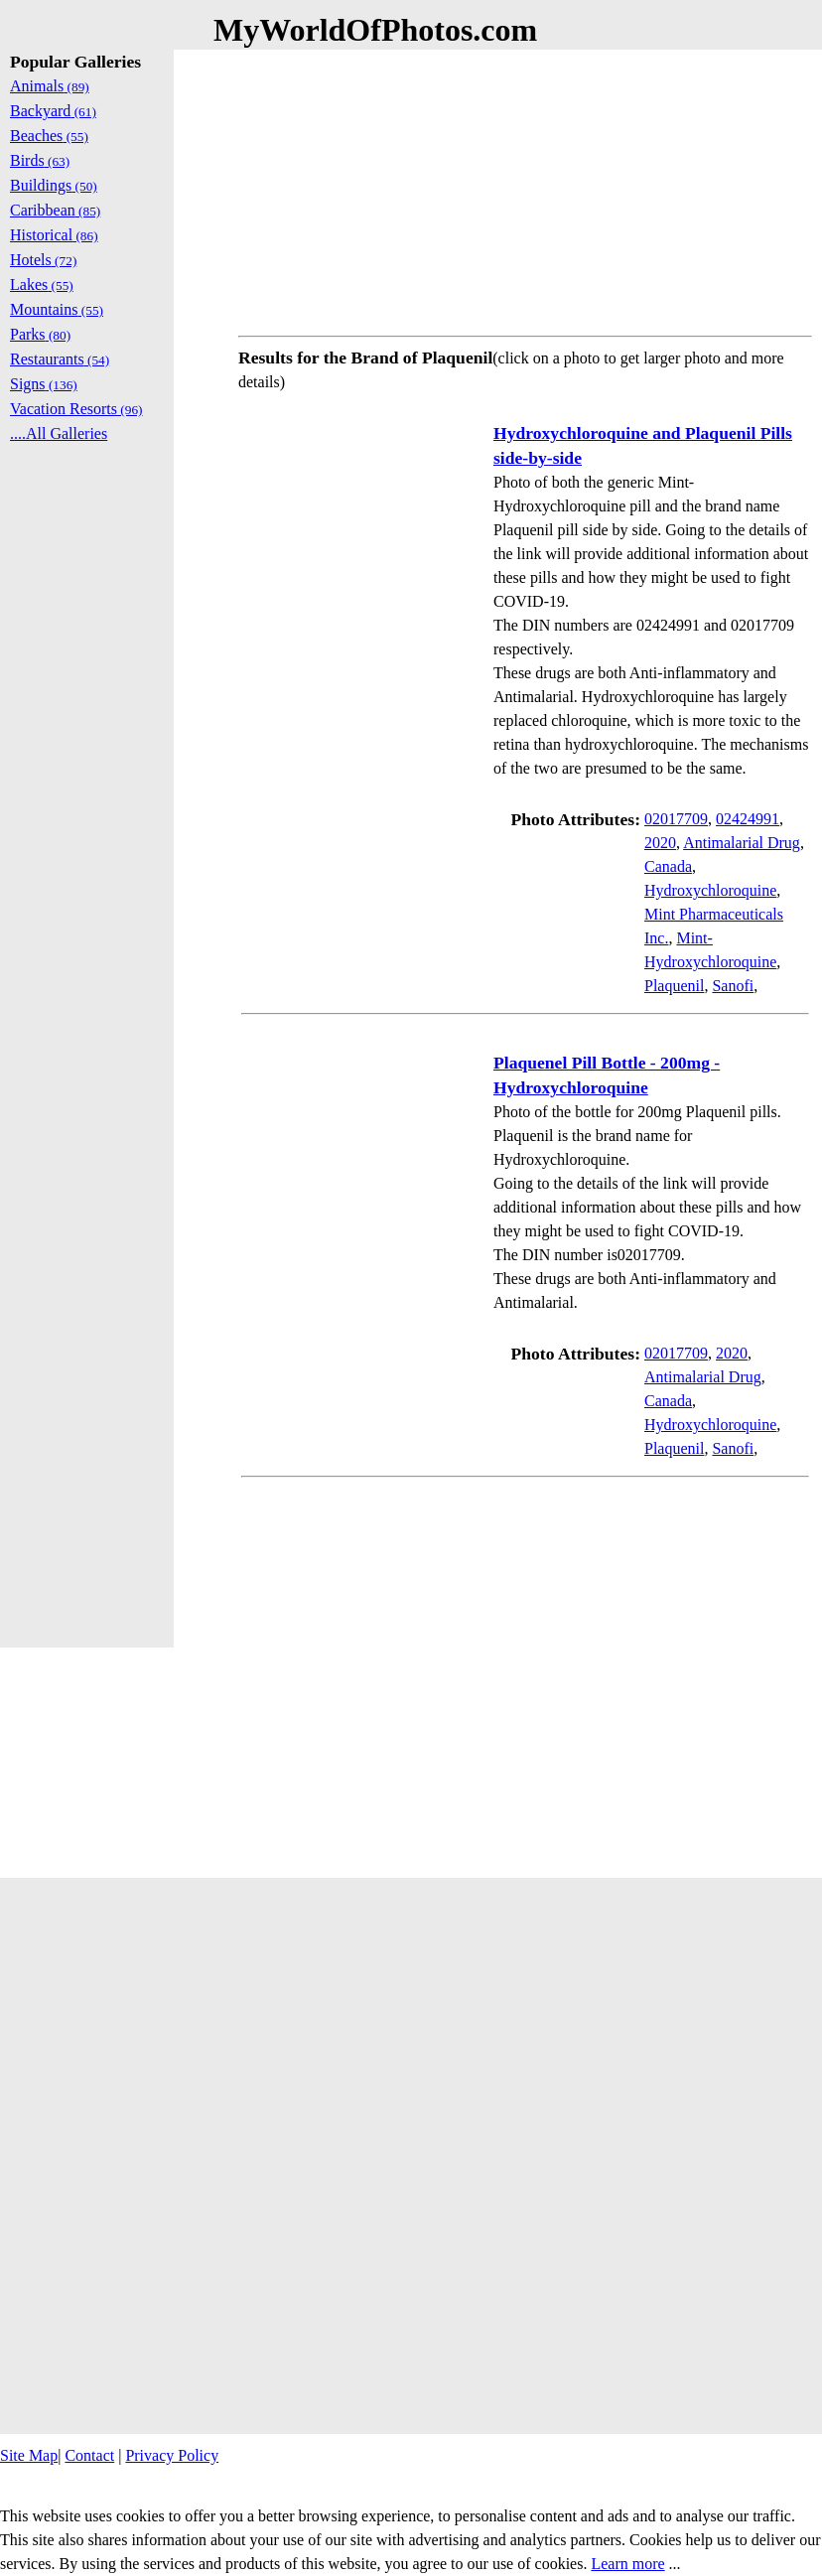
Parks (40, 334)
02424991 (747, 818)
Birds (39, 160)
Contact (89, 2455)
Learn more (627, 2563)
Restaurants (59, 359)
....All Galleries (58, 433)
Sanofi (733, 985)
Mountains (56, 309)
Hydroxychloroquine (710, 890)
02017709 (676, 818)
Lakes (41, 284)
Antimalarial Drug (741, 842)
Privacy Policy (171, 2455)
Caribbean (55, 210)
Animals (49, 85)
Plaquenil (674, 985)
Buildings (53, 185)
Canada (668, 866)
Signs (43, 383)
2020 (660, 842)
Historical (54, 234)
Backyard (53, 110)
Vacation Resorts (76, 408)
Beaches (49, 135)
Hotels (43, 259)
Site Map (29, 2455)
